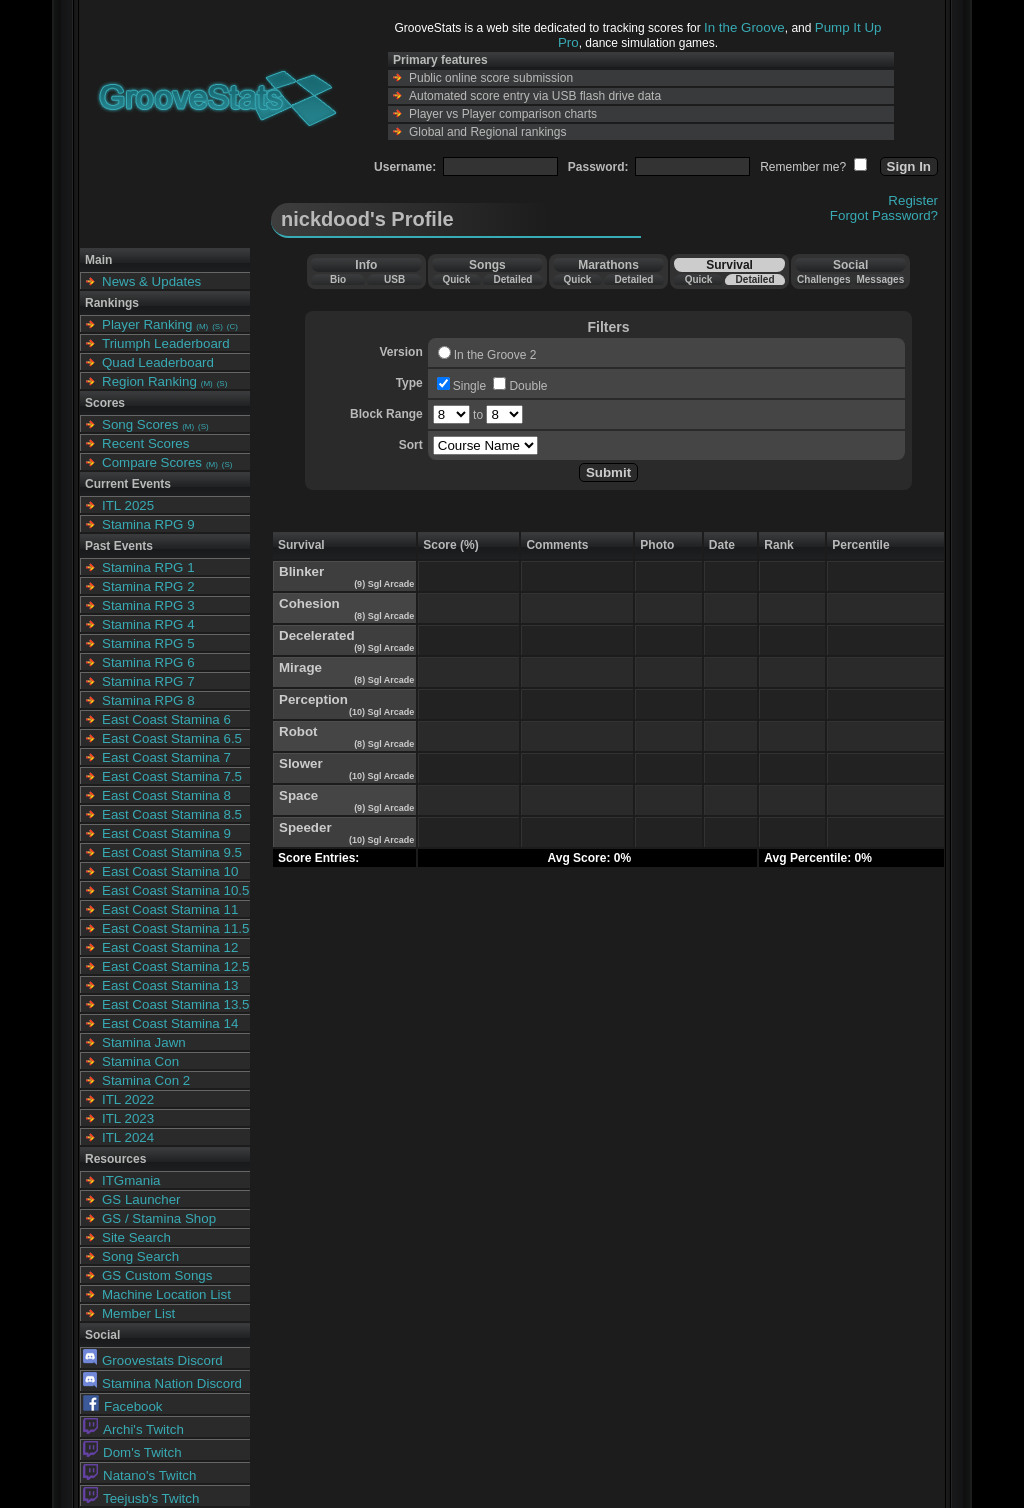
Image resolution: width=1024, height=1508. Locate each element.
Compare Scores (152, 462)
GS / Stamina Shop (159, 1218)
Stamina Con (140, 1061)
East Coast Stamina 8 (166, 795)
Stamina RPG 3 (148, 605)
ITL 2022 (128, 1099)
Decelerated (317, 635)
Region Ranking (149, 381)
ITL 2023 (128, 1118)
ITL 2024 (128, 1137)
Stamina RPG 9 (148, 524)
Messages (880, 279)
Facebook (123, 1406)
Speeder (305, 827)
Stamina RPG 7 (148, 681)
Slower (301, 763)
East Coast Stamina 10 (170, 871)
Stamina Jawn (144, 1042)
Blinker (301, 571)
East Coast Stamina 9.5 (172, 852)
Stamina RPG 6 (148, 662)
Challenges (823, 279)
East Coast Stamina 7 (166, 757)
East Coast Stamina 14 (170, 1023)
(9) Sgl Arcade (383, 584)
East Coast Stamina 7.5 (172, 776)
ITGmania (131, 1180)
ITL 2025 (128, 505)
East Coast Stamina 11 (170, 909)
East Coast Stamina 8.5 (172, 814)
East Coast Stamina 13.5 (175, 1004)
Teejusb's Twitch (141, 1498)
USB (394, 279)
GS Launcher (141, 1199)
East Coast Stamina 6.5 (172, 738)
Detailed (512, 279)
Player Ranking (147, 324)
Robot (298, 731)
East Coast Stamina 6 (166, 719)
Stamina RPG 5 (148, 643)
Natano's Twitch (139, 1475)
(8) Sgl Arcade (383, 616)
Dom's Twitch (132, 1452)
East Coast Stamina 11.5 (175, 928)
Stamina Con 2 (146, 1080)
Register (913, 200)
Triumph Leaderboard (166, 343)
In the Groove (744, 27)
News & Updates (151, 281)
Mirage (300, 667)
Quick (456, 279)
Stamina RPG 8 (148, 700)
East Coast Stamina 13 (170, 985)
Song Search (140, 1256)
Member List (138, 1313)
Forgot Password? (884, 215)
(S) (217, 326)
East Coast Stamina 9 (166, 833)
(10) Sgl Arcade (381, 712)
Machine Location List (166, 1294)
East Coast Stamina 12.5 (175, 966)
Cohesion (309, 603)
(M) (202, 326)
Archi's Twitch (133, 1429)
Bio (338, 279)
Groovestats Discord (153, 1360)
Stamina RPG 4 (148, 624)
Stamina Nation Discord (162, 1383)
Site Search (136, 1237)
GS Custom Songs (157, 1275)
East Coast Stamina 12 (170, 947)
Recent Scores (145, 443)
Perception (313, 699)
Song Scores (140, 424)
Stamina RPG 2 (148, 586)
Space (298, 795)
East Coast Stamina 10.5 (175, 890)
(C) (232, 326)
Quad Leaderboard (158, 362)
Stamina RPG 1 (148, 567)
